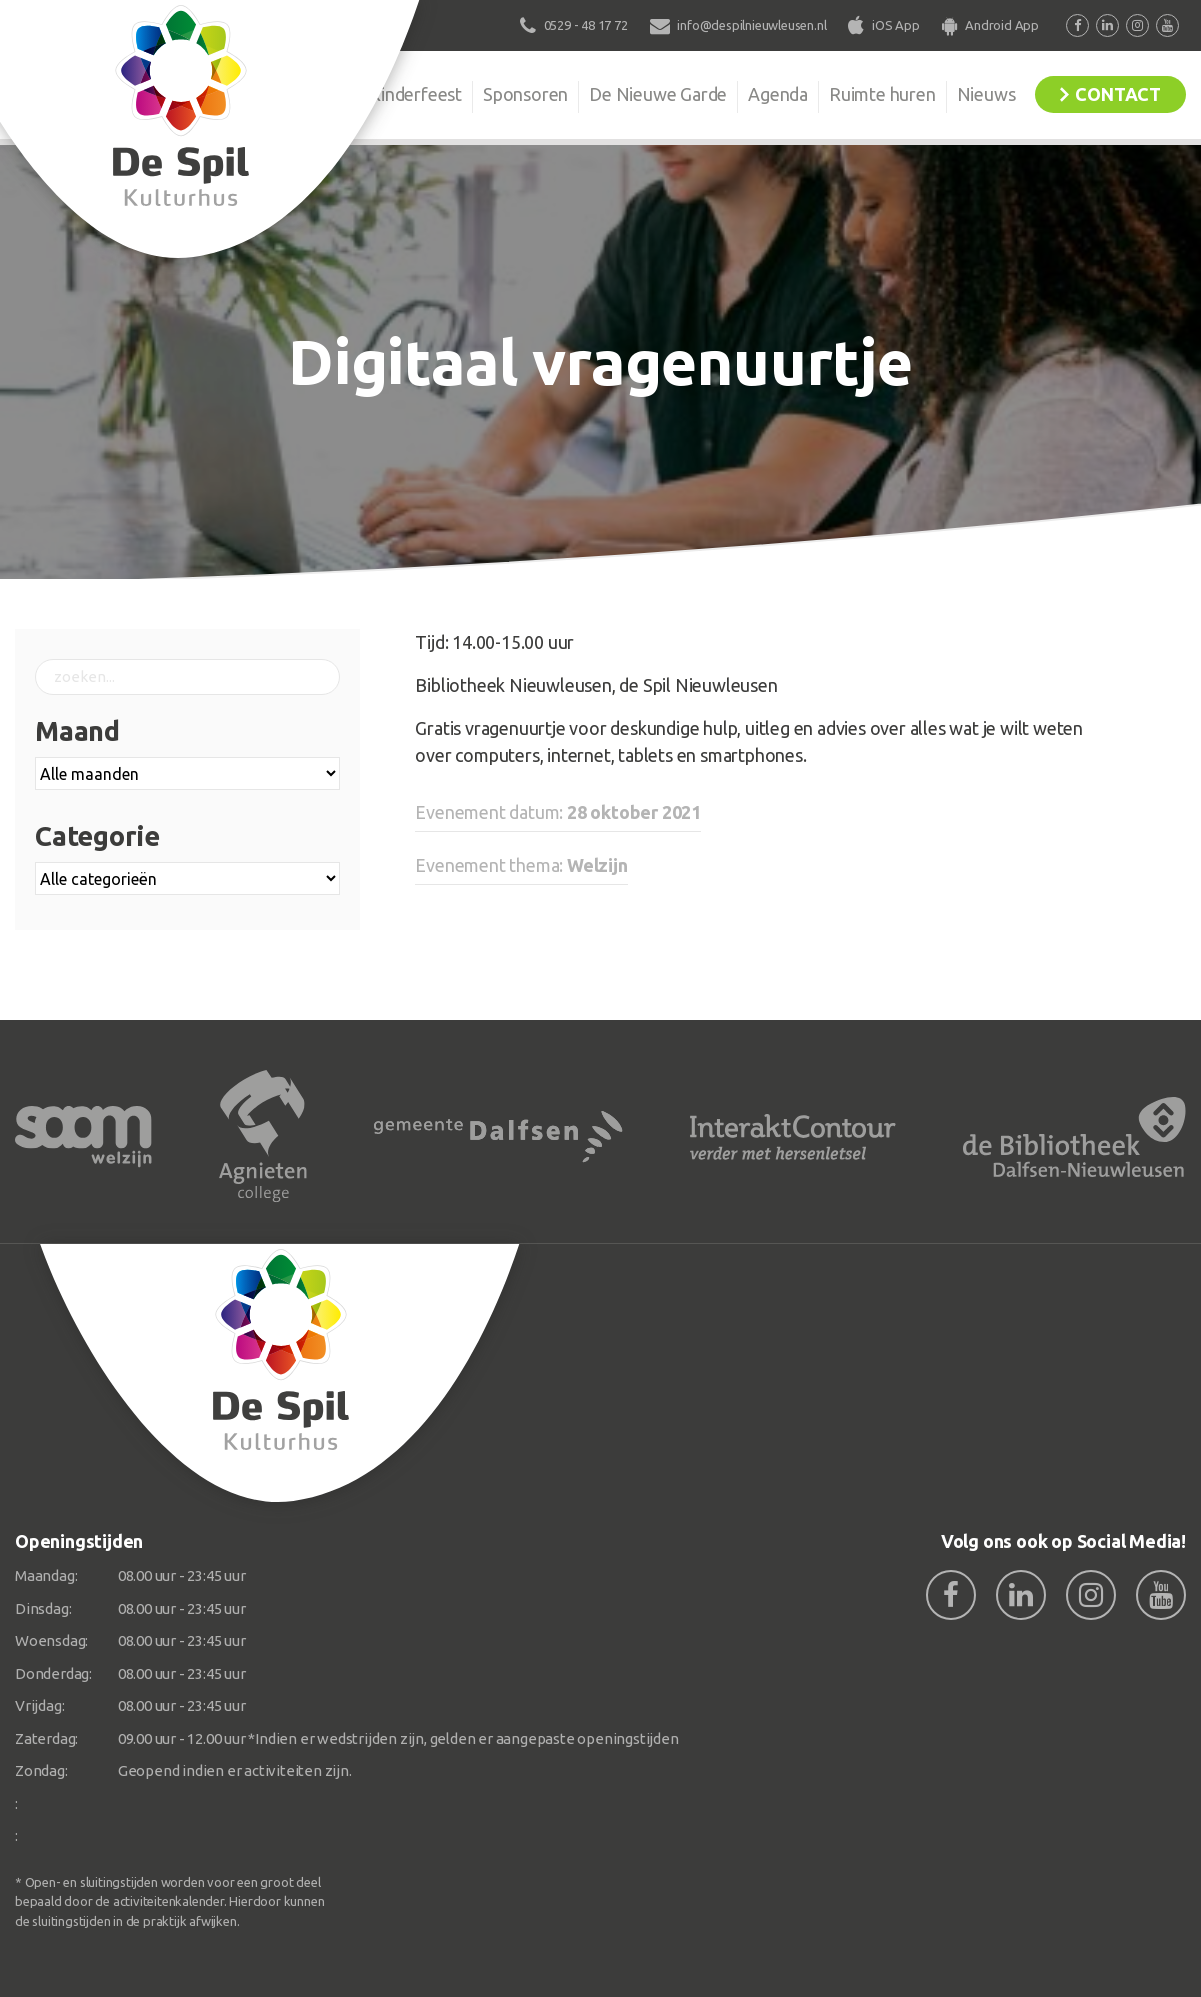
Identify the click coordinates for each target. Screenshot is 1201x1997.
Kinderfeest (415, 94)
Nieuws (986, 94)
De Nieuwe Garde (658, 94)
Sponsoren (525, 94)
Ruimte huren (882, 94)
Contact (1118, 94)
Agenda (778, 94)
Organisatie (303, 94)
